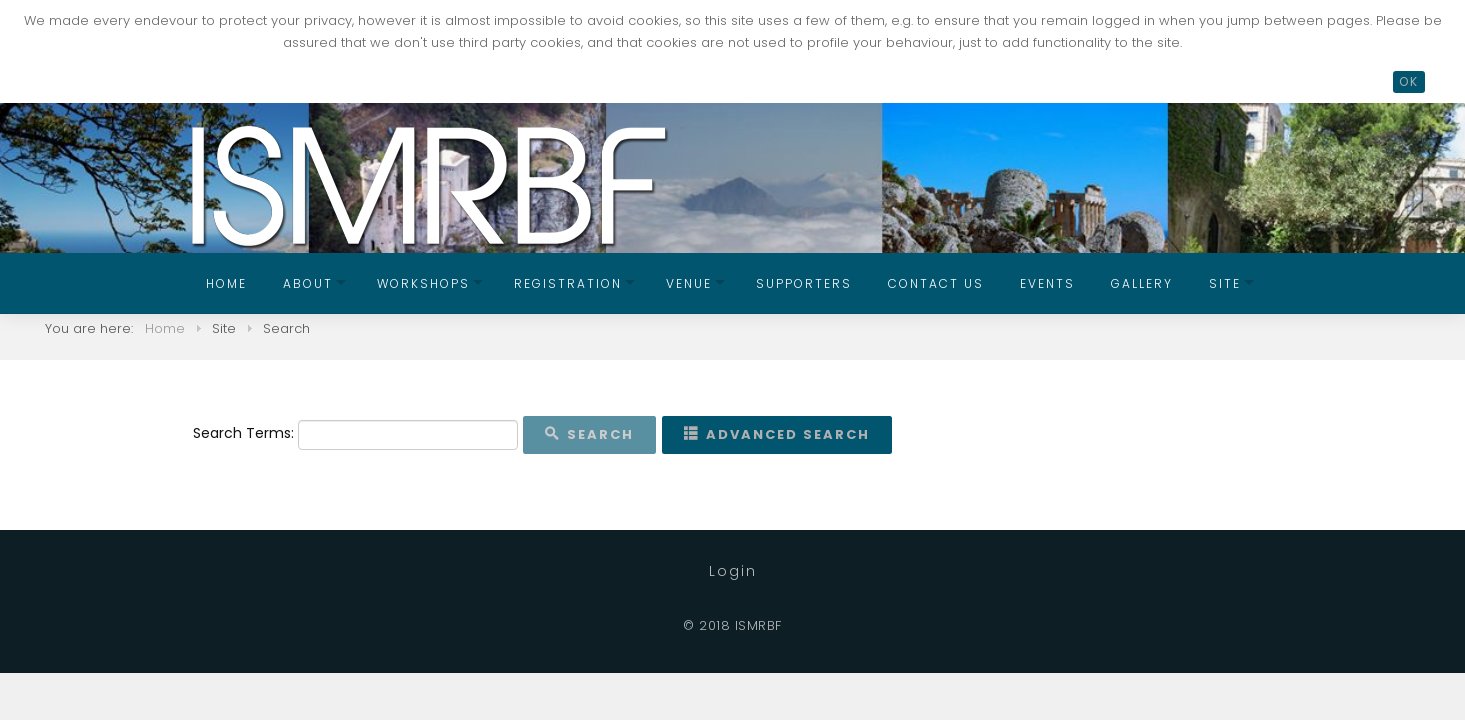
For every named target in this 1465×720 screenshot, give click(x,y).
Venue (689, 283)
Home (226, 283)
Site (1225, 283)
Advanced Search (777, 434)
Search (589, 434)
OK (1409, 81)
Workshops (423, 283)
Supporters (804, 283)
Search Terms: (243, 433)
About (308, 283)
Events (1047, 283)
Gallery (1142, 283)
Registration (568, 283)
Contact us (936, 283)
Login (733, 571)
